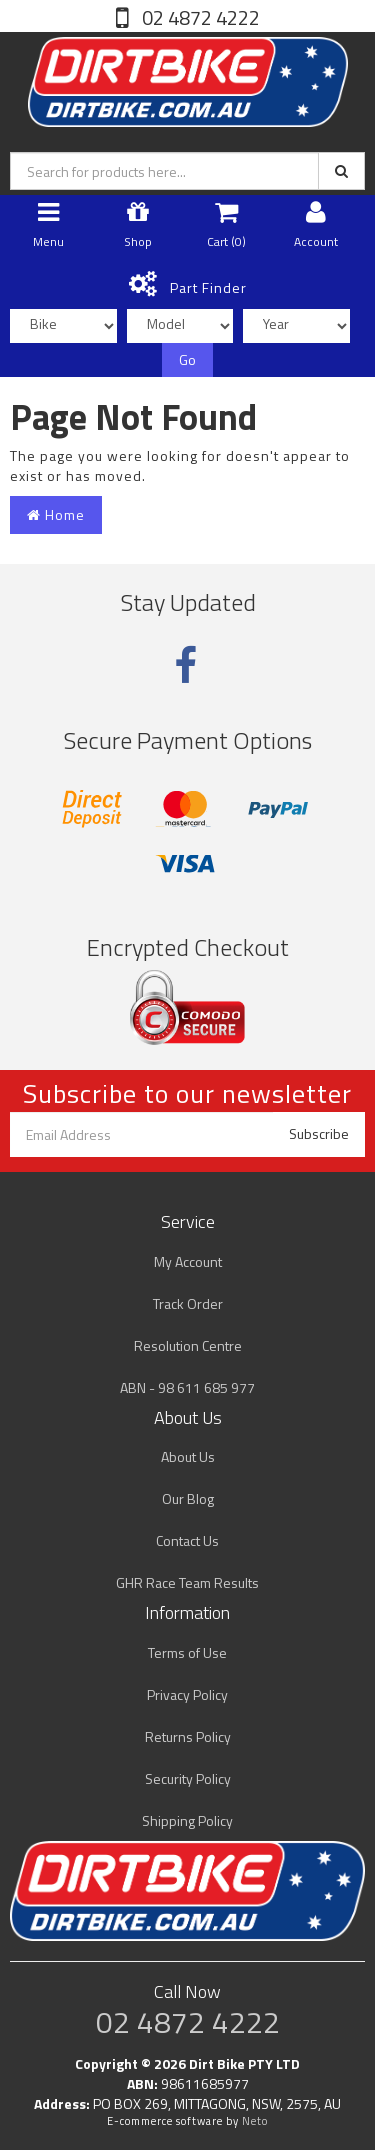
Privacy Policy (187, 1694)
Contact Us (187, 1540)
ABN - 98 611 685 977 (187, 1387)
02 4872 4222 (199, 17)
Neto (255, 2121)
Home (56, 514)
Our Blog (188, 1498)
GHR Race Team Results (187, 1582)
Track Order (188, 1303)
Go (187, 359)
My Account (188, 1261)
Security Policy (188, 1778)
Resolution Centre (188, 1345)
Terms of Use (187, 1652)
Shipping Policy (187, 1820)
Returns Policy (188, 1736)
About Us (188, 1456)
